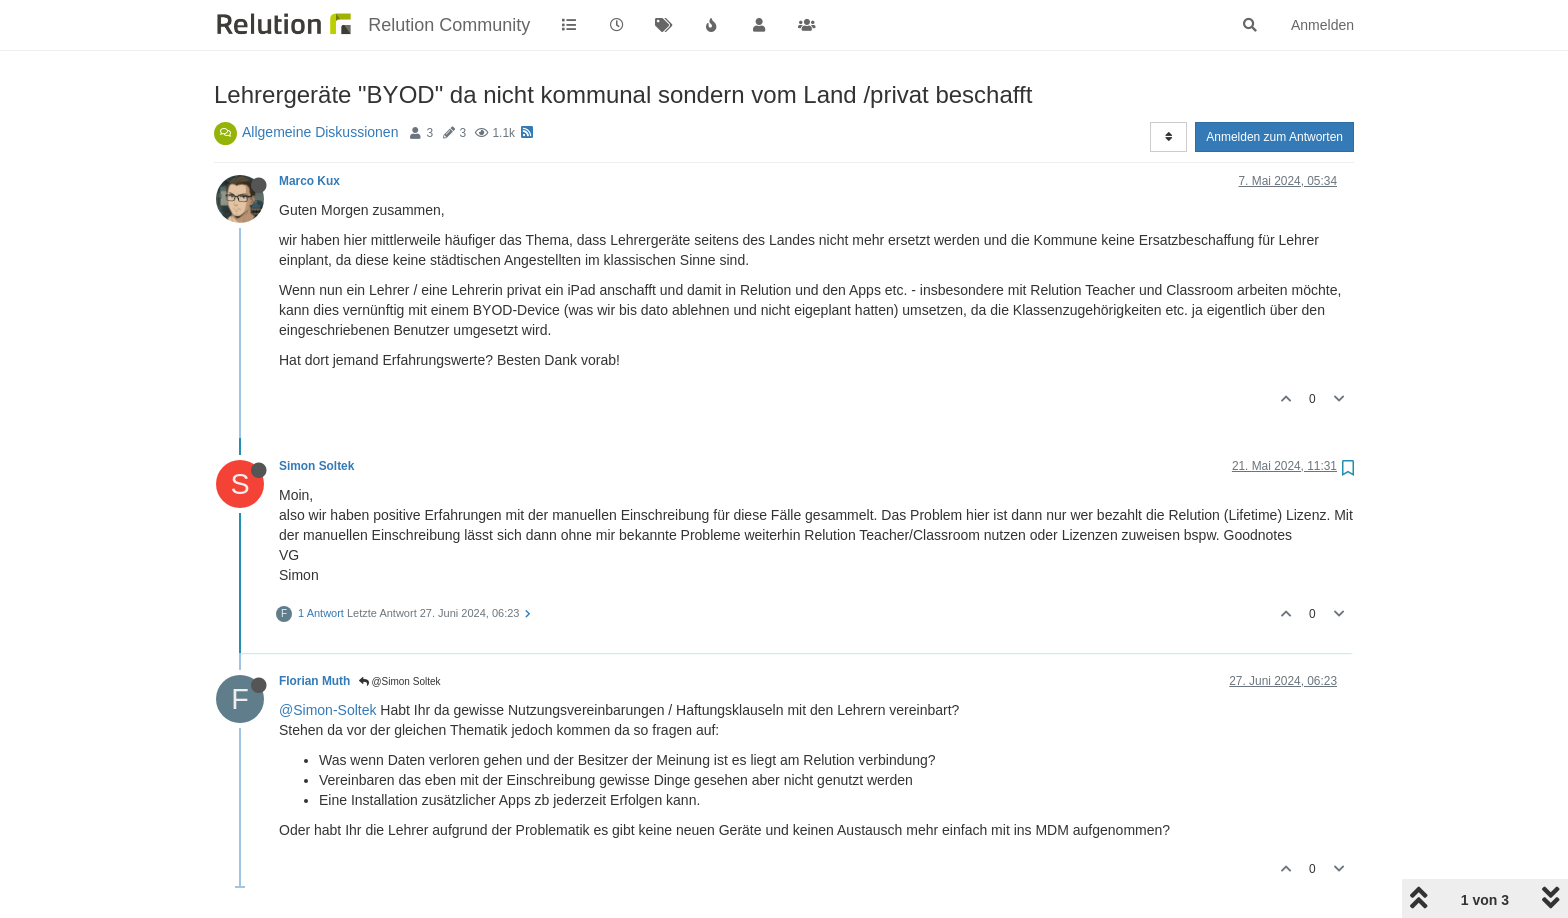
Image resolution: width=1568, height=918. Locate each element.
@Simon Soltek (400, 681)
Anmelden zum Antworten (1274, 137)
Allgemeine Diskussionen (320, 132)
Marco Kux (309, 181)
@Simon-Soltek (327, 710)
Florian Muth (314, 681)
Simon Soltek (316, 466)
